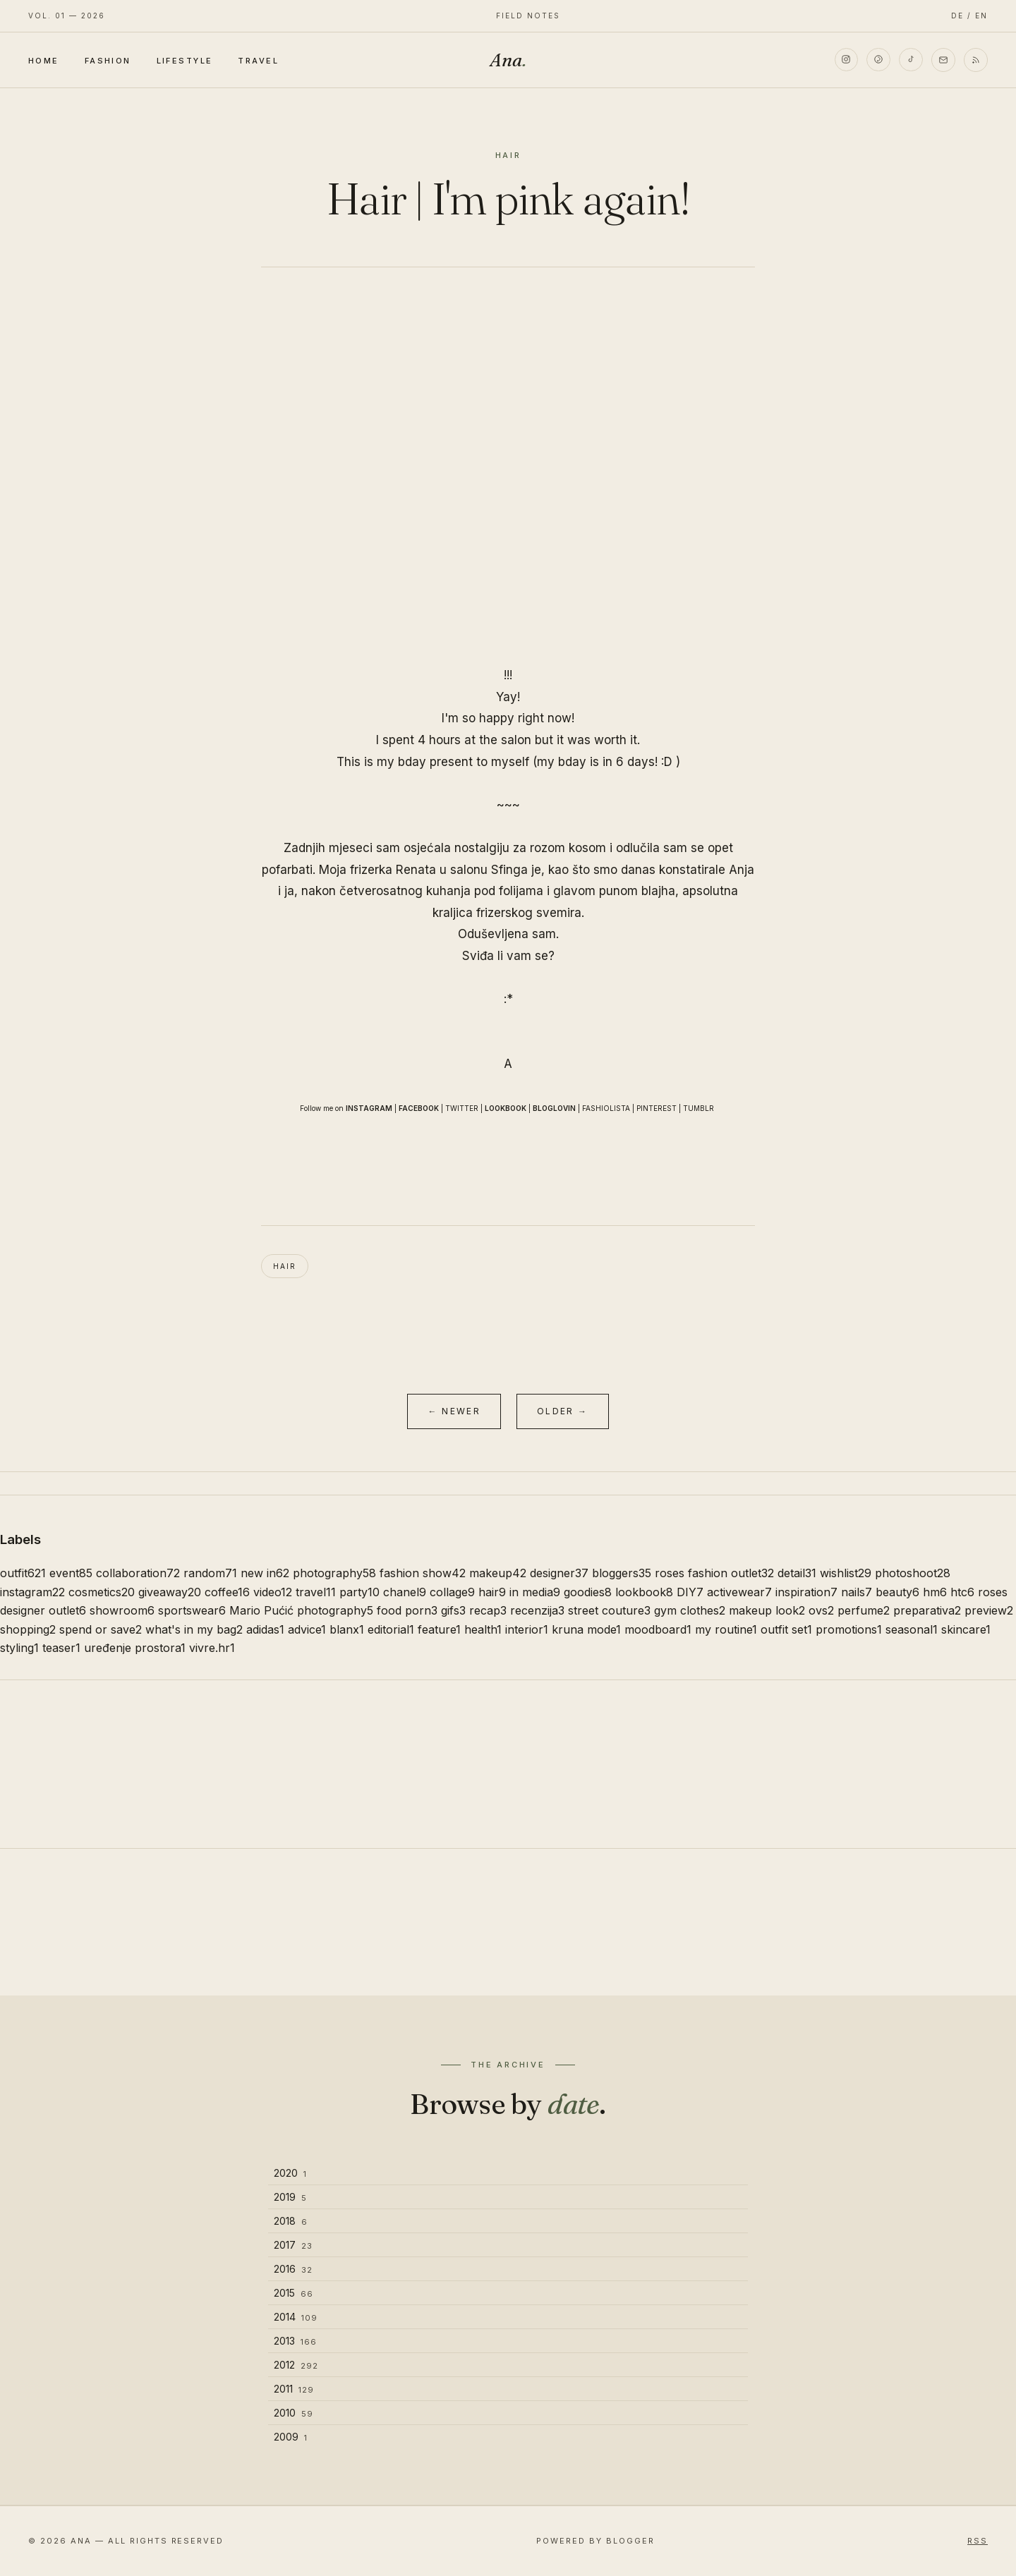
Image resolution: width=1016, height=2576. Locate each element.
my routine (726, 1629)
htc (962, 1592)
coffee (227, 1592)
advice (307, 1629)
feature (439, 1629)
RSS (977, 2541)
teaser (61, 1648)
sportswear (192, 1610)
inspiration (806, 1592)
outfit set (786, 1629)
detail (797, 1573)
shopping (28, 1629)
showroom (122, 1610)
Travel (258, 61)
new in (265, 1573)
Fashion (108, 61)
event (70, 1573)
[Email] (943, 60)
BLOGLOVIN (554, 1108)
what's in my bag (194, 1629)
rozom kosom (568, 848)
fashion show (423, 1573)
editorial (391, 1629)
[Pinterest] (878, 60)
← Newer (454, 1411)
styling (19, 1648)
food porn (407, 1610)
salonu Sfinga (489, 870)
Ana (508, 60)
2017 (293, 2245)
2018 (291, 2221)
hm (935, 1592)
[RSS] (976, 60)
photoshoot (912, 1573)
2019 (290, 2197)
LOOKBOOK (505, 1108)
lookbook (644, 1592)
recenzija (537, 1610)
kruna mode (586, 1629)
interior (526, 1629)
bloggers (621, 1573)
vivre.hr (212, 1648)
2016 (293, 2269)
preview (988, 1610)
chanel (404, 1592)
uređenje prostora (135, 1648)
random (210, 1573)
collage (452, 1592)
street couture (609, 1610)
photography (334, 1573)
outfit (23, 1573)
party (359, 1592)
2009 (291, 2437)
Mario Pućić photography (301, 1610)
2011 (294, 2389)
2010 (293, 2413)
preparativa (927, 1610)
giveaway (169, 1592)
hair (284, 1266)
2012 (296, 2365)
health (483, 1629)
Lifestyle (185, 61)
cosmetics (101, 1592)
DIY (690, 1592)
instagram (32, 1592)
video (272, 1592)
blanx (346, 1629)
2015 (293, 2293)
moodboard (657, 1629)
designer (559, 1573)
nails (856, 1592)
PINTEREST (656, 1108)
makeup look (767, 1610)
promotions (849, 1629)
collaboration (138, 1573)
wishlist (845, 1573)
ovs (821, 1610)
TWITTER (461, 1108)
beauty (897, 1592)
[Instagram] (846, 60)
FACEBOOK (419, 1108)
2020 (290, 2173)
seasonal (911, 1629)
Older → (562, 1411)
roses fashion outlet (714, 1573)
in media (534, 1592)
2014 (296, 2317)
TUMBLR (698, 1108)
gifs (453, 1610)
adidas (265, 1629)
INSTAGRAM (369, 1108)
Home (43, 61)
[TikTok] (911, 60)
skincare (966, 1629)
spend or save (100, 1629)
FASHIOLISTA (606, 1108)
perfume (863, 1610)
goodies (588, 1592)
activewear (739, 1592)
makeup (497, 1573)
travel (316, 1592)
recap (488, 1610)
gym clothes (689, 1610)
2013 (295, 2341)
